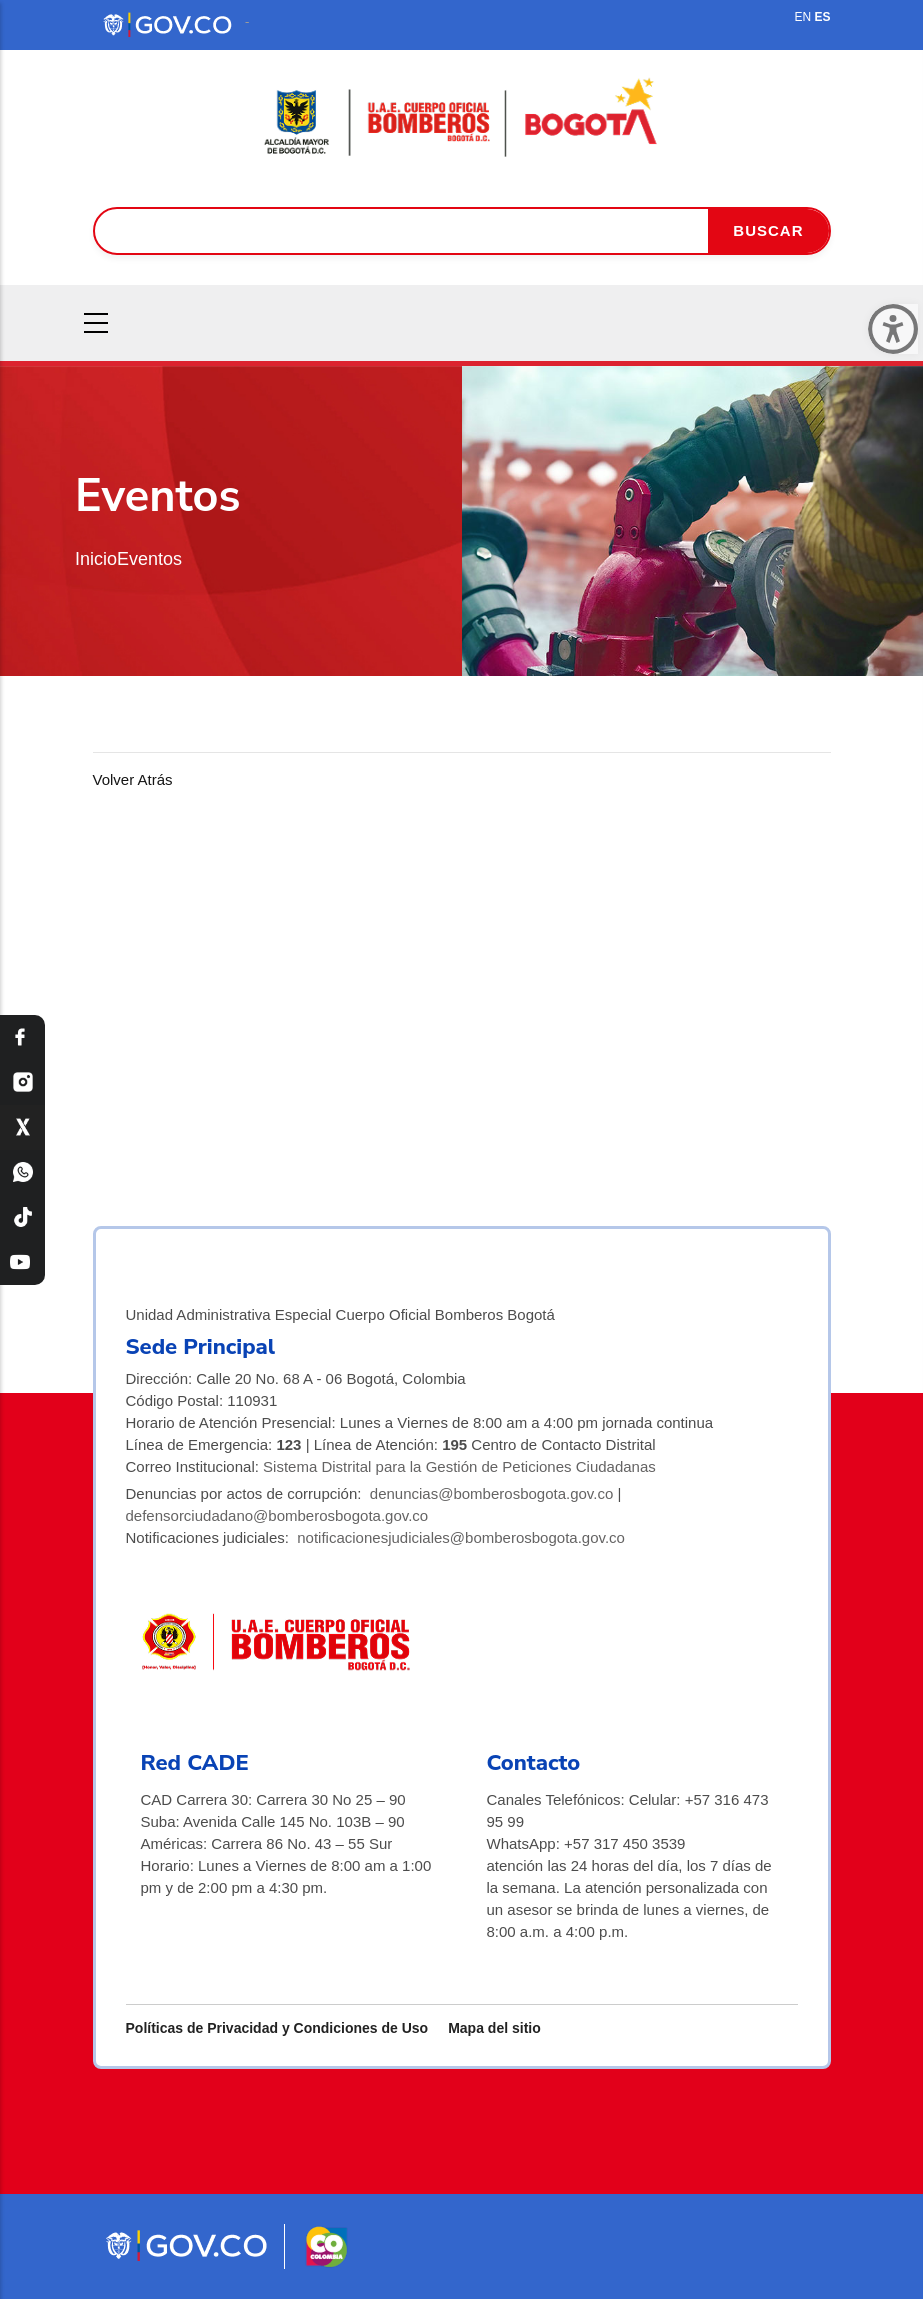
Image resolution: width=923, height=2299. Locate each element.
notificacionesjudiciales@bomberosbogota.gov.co (461, 1537)
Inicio (96, 559)
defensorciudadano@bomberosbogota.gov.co (277, 1515)
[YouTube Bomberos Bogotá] (22, 1262)
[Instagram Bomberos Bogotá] (22, 1082)
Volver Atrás (133, 779)
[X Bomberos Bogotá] (22, 1127)
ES (822, 17)
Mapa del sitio (494, 2028)
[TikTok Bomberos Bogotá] (22, 1217)
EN (802, 17)
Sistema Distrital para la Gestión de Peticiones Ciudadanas (459, 1466)
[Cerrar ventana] (893, 329)
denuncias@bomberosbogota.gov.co (491, 1493)
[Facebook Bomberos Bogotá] (22, 1037)
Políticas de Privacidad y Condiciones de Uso (277, 2028)
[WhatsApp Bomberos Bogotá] (22, 1172)
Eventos (149, 559)
